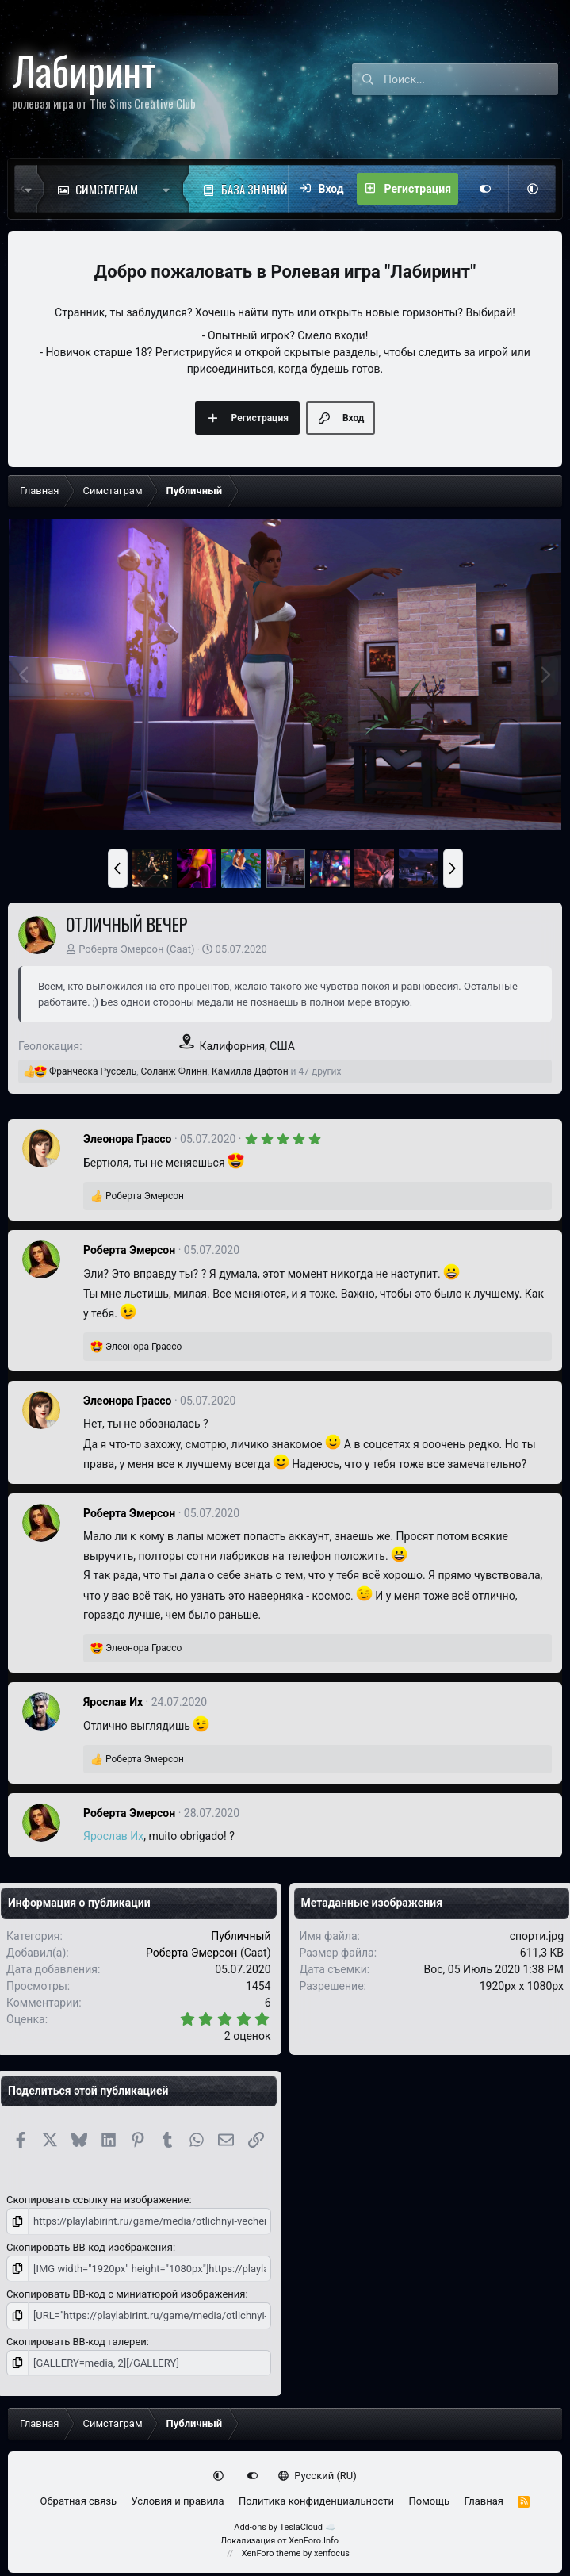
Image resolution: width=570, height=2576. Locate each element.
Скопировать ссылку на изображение (97, 2200)
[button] (170, 189)
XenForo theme (271, 2553)
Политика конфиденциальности (316, 2501)
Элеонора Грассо (127, 1139)
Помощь (428, 2501)
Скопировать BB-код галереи (76, 2342)
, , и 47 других (195, 1071)
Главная (484, 2501)
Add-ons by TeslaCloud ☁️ (285, 2527)
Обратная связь (78, 2501)
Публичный (240, 1936)
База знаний (254, 188)
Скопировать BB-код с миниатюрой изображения (125, 2294)
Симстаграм (106, 188)
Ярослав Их (113, 1702)
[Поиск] (471, 79)
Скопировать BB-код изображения (89, 2247)
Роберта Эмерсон (120, 949)
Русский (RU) (317, 2476)
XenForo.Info (314, 2541)
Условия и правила (178, 2501)
